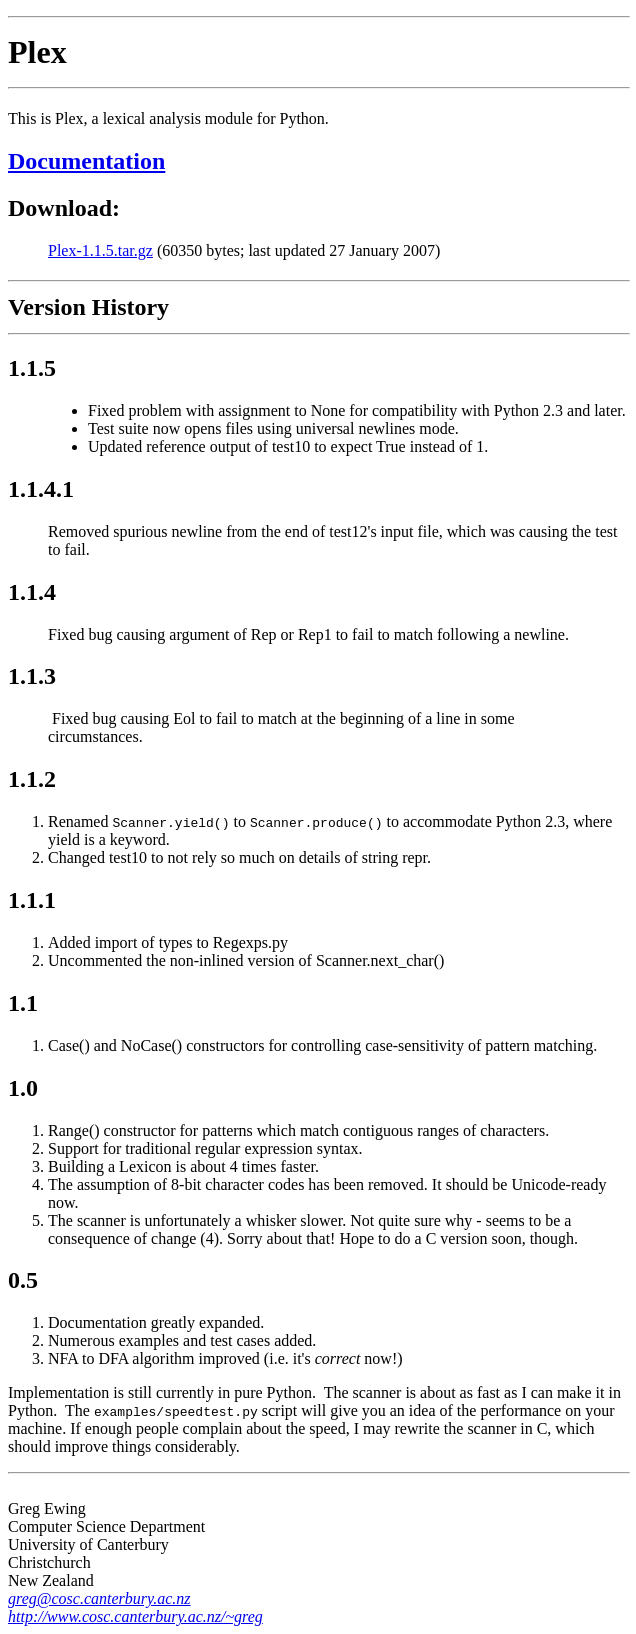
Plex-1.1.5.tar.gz (100, 250)
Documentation (86, 161)
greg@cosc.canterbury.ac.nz (99, 1598)
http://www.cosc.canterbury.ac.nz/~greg (135, 1616)
